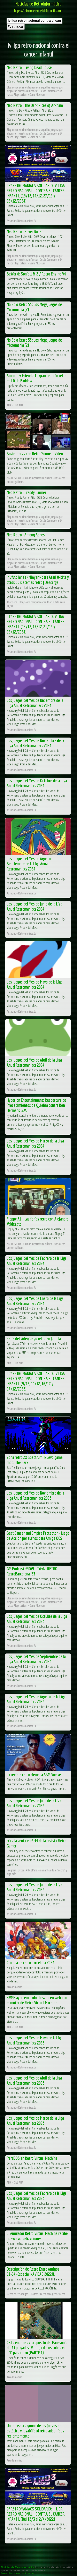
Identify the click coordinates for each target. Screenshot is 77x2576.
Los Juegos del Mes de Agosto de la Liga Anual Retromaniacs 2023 (36, 1699)
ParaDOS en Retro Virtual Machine (32, 2158)
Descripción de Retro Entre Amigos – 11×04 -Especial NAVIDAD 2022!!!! (34, 2271)
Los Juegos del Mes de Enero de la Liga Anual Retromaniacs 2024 (35, 1301)
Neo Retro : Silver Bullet (25, 231)
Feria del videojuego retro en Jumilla (34, 1338)
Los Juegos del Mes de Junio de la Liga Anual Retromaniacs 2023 (34, 1887)
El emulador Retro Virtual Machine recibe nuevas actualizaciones (37, 2236)
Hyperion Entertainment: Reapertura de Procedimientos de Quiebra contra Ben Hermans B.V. (36, 1105)
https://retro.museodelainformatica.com (38, 10)
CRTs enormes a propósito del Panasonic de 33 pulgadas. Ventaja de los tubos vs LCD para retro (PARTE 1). (37, 2347)
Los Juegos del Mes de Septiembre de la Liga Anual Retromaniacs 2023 (36, 1659)
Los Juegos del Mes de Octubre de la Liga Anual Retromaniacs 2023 (37, 1619)
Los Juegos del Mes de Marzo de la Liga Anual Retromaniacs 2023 (35, 2120)
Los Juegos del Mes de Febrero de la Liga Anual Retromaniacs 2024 (37, 1261)
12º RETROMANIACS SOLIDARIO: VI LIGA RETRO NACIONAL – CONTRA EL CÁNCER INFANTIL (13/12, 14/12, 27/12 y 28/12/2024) (36, 193)
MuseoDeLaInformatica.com (17, 2573)
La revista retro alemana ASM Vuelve (34, 1774)
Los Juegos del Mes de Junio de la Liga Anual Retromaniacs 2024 (34, 906)
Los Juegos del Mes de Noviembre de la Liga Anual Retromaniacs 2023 (35, 1495)
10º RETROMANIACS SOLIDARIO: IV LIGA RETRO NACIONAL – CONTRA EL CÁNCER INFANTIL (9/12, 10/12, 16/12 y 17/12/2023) (36, 1381)
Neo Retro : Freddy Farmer (26, 492)
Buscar (15, 27)
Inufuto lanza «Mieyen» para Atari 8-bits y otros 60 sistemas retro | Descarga (38, 580)
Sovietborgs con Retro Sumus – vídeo (35, 453)
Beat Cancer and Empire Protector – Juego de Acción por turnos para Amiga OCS (38, 1535)
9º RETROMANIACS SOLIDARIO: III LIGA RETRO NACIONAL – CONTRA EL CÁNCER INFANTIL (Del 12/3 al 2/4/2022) (36, 2514)
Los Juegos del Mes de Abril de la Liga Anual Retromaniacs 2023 (34, 2080)
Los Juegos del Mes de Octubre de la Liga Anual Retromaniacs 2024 (37, 783)
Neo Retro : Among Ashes (26, 534)
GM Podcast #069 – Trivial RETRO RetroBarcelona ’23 (32, 1571)
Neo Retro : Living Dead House (29, 67)
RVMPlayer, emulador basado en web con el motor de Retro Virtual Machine (37, 2000)
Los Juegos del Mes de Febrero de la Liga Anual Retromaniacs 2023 (37, 2196)
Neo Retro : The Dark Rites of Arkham (35, 105)
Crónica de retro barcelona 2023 (30, 1962)
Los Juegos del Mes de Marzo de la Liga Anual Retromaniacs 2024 (35, 1143)
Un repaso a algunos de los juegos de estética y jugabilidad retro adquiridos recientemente (35, 2430)
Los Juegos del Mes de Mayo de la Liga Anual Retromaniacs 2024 (34, 984)
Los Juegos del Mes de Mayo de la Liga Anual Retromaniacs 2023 (34, 2040)
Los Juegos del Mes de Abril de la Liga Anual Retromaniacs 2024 (34, 1062)
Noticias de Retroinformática (38, 4)
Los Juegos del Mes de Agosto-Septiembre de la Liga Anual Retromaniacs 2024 (29, 863)
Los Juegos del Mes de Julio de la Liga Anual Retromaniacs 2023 (34, 1803)
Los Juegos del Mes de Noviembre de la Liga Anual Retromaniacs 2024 (35, 743)
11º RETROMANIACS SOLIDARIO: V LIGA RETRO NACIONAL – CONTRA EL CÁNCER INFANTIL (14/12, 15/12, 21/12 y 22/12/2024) (36, 624)
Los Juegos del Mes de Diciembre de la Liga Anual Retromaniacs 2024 (35, 703)
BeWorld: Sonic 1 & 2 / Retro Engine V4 (36, 273)
